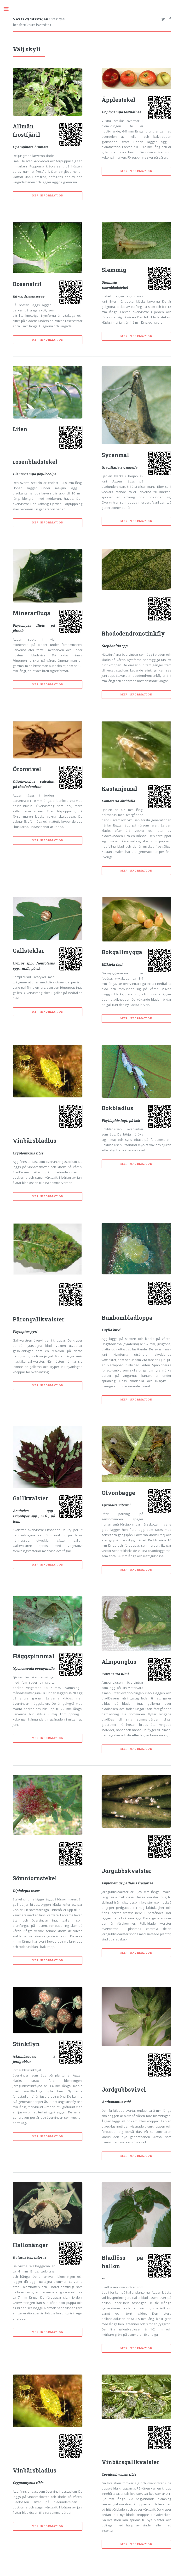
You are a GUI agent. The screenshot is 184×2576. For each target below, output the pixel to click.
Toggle (8, 9)
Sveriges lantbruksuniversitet (39, 22)
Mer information (48, 195)
